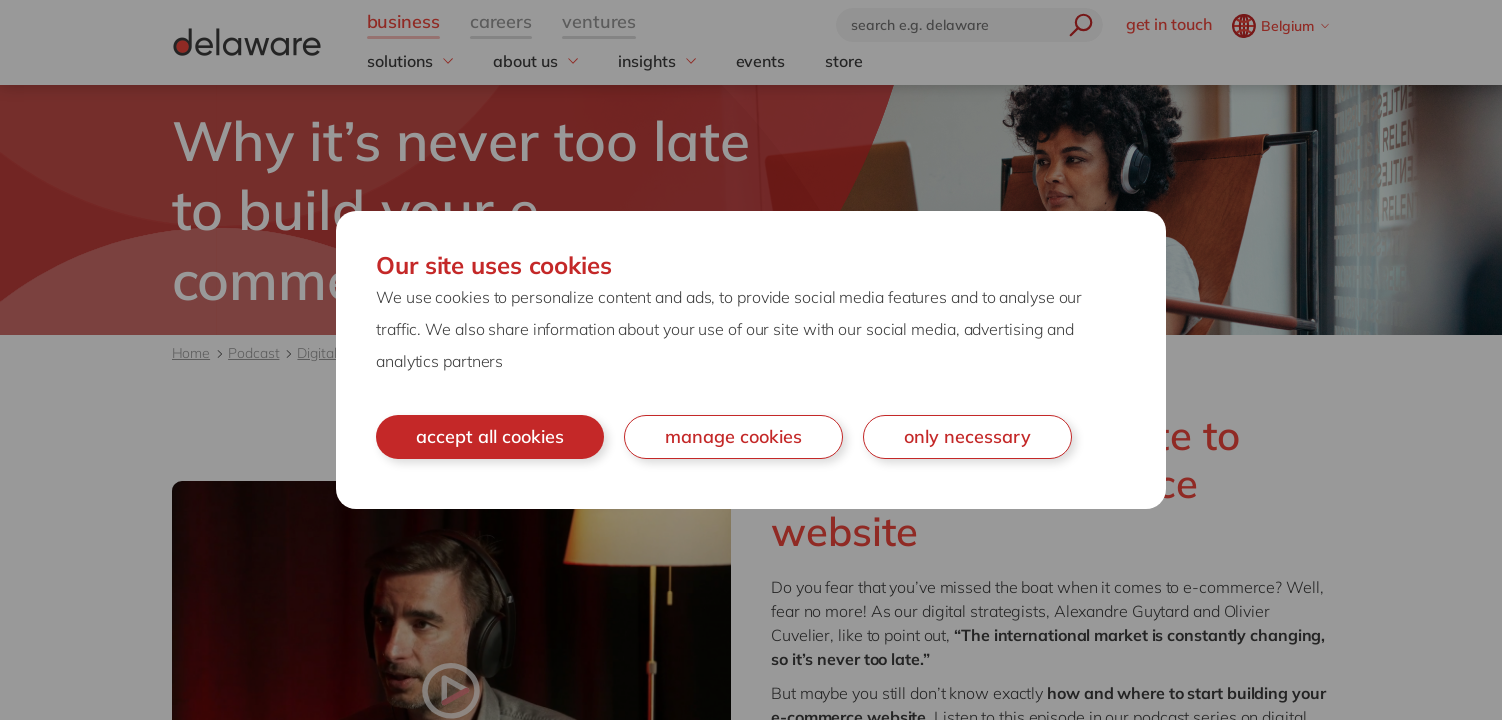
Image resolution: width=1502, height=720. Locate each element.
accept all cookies (490, 436)
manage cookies (733, 436)
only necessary (967, 436)
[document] (751, 360)
